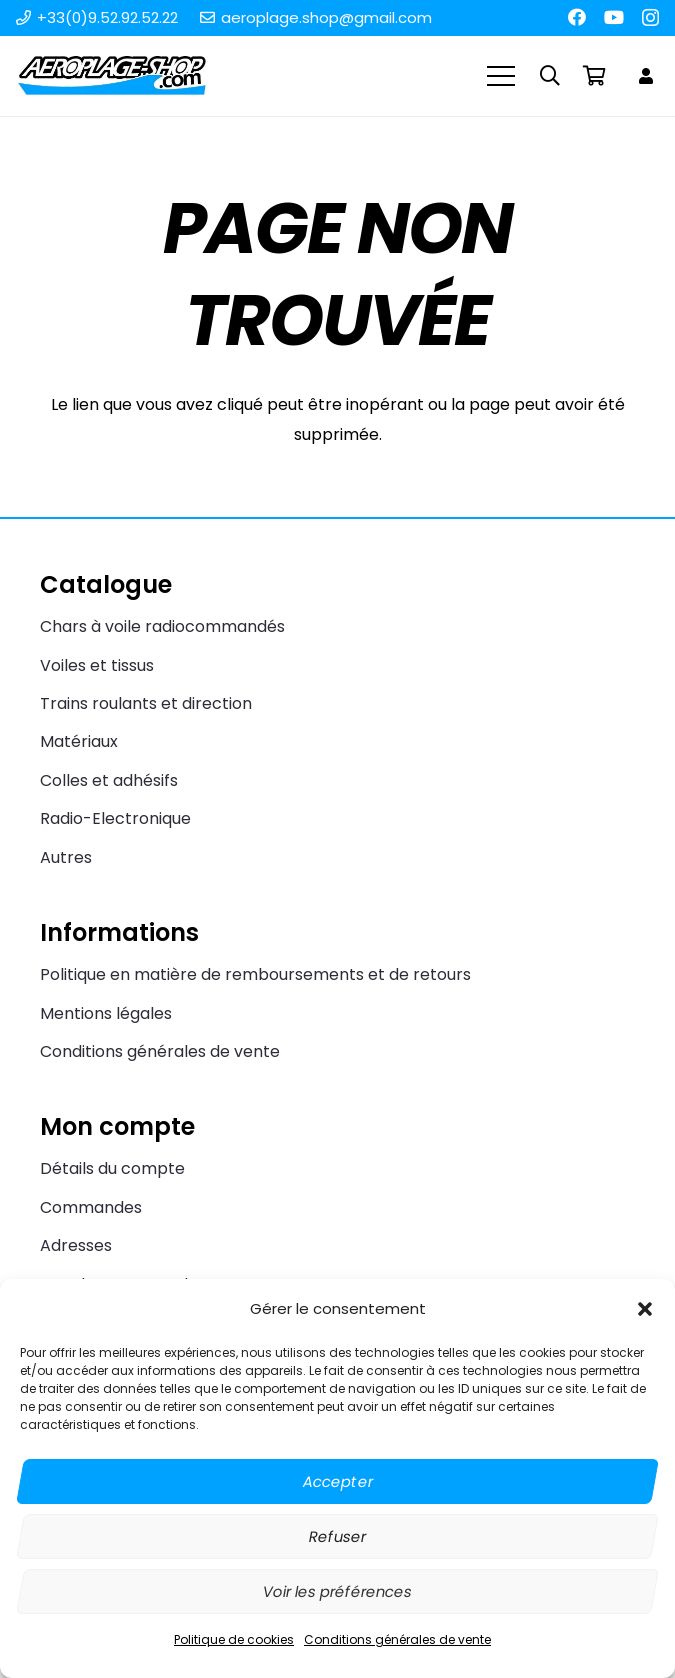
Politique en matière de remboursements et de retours (255, 974)
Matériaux (79, 741)
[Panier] (594, 76)
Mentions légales (106, 1013)
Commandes (91, 1207)
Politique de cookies (234, 1639)
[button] (645, 1309)
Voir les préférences (337, 1591)
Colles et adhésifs (109, 780)
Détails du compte (112, 1168)
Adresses (76, 1245)
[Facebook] (577, 17)
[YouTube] (614, 17)
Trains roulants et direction (146, 703)
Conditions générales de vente (397, 1639)
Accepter (338, 1481)
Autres (66, 857)
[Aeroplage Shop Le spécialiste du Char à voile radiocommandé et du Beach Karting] (111, 76)
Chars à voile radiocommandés (162, 626)
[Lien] (649, 75)
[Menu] (502, 76)
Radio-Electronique (115, 818)
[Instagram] (650, 18)
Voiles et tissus (97, 665)
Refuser (337, 1536)
